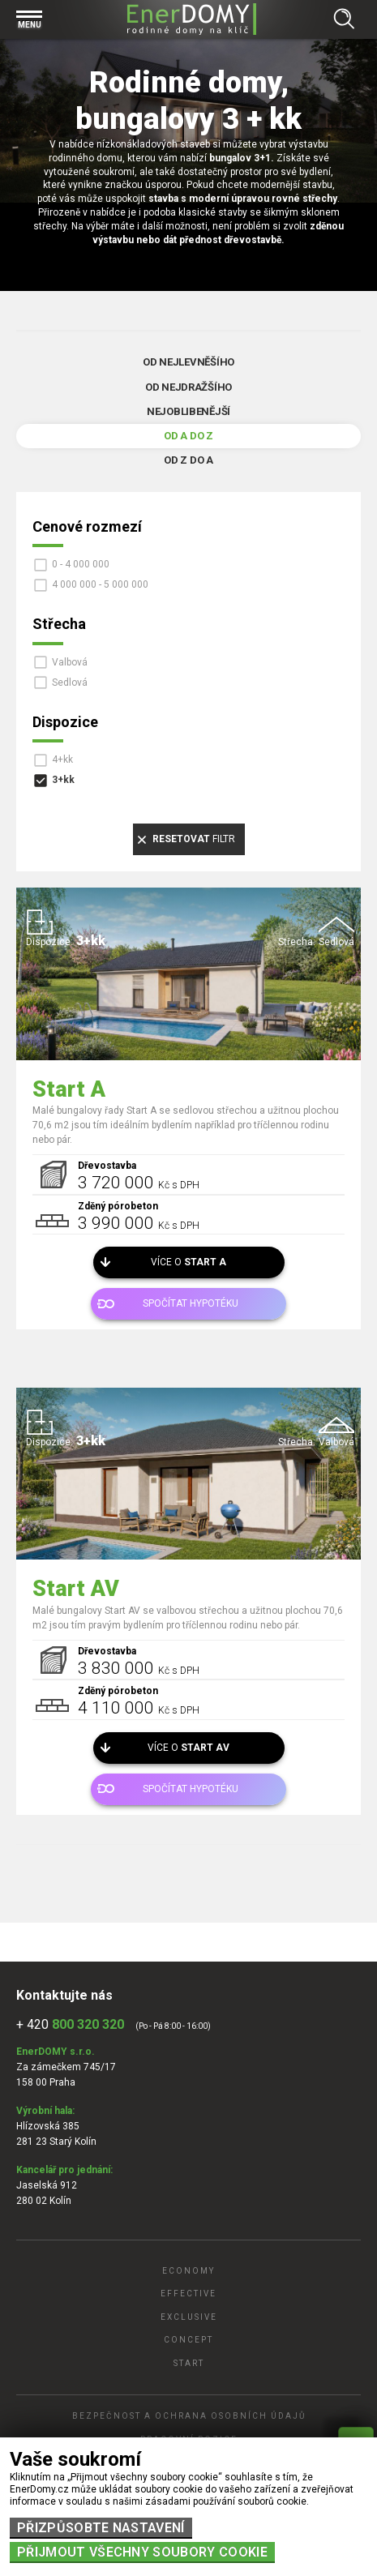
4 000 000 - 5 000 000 (100, 584)
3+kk (63, 779)
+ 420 (70, 2024)
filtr (193, 839)
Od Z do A (188, 460)
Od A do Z (188, 436)
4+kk (62, 759)
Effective (188, 2293)
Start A (68, 1089)
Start (189, 2363)
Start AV (75, 1589)
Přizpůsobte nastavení (101, 2527)
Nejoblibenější (188, 411)
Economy (188, 2270)
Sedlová (70, 682)
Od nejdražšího (188, 387)
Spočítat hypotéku (190, 1303)
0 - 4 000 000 (80, 564)
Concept (188, 2339)
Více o (188, 1262)
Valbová (70, 662)
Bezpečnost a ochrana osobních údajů (189, 2415)
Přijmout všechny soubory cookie (142, 2552)
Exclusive (189, 2317)
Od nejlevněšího (188, 362)
